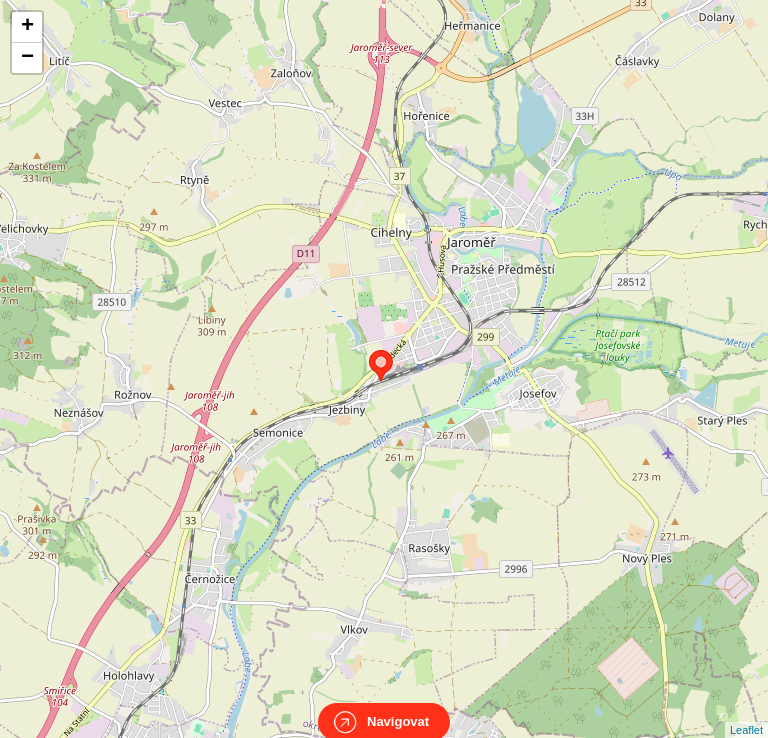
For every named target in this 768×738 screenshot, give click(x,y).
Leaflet (746, 712)
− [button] (27, 58)
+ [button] (27, 27)
